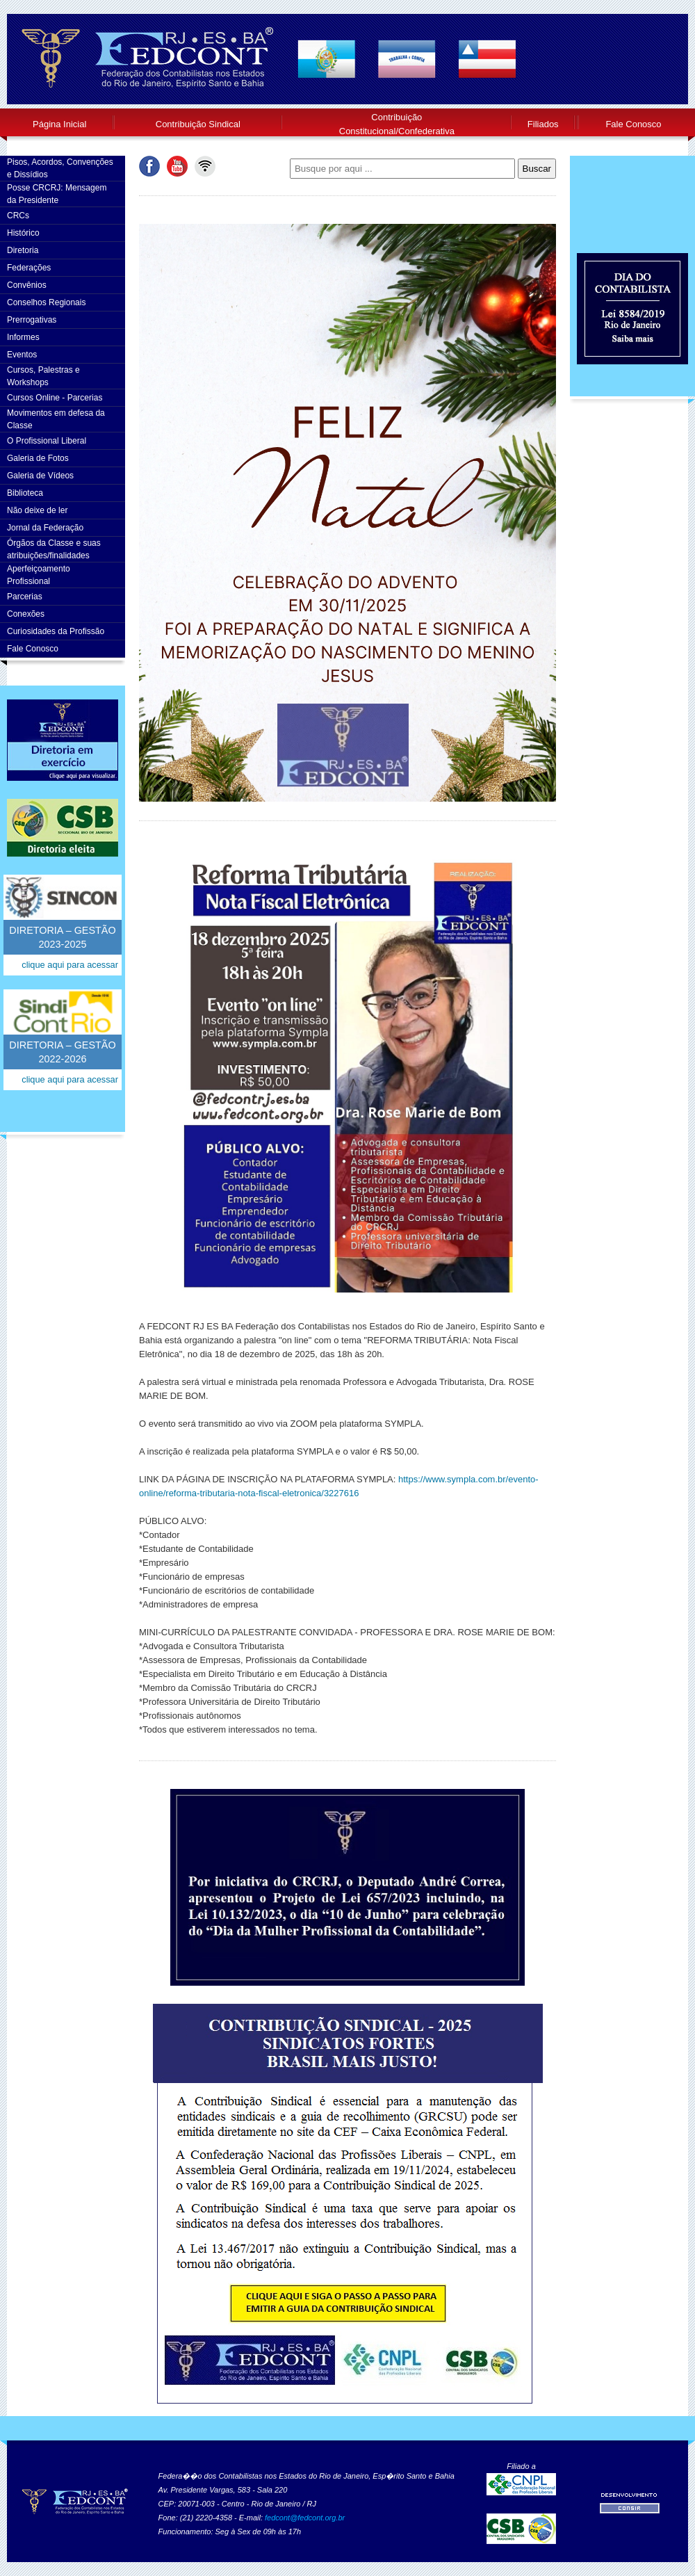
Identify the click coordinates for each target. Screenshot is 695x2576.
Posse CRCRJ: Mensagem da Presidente (56, 194)
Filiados (543, 124)
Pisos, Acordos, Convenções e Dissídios (60, 168)
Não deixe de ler (37, 510)
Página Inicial (59, 124)
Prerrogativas (31, 320)
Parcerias (24, 596)
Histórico (23, 233)
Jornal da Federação (45, 528)
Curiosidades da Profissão (55, 631)
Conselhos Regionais (46, 302)
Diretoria (22, 250)
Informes (23, 337)
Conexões (25, 614)
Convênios (27, 285)
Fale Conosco (633, 124)
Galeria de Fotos (38, 458)
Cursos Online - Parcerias (54, 398)
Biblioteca (25, 493)
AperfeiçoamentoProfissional (38, 575)
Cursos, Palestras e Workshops (43, 376)
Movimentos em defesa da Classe (56, 419)
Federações (29, 268)
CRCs (18, 215)
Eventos (22, 354)
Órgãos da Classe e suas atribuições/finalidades (54, 549)
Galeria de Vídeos (40, 475)
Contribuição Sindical (198, 124)
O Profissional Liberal (46, 441)
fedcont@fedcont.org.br (305, 2517)
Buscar (537, 168)
